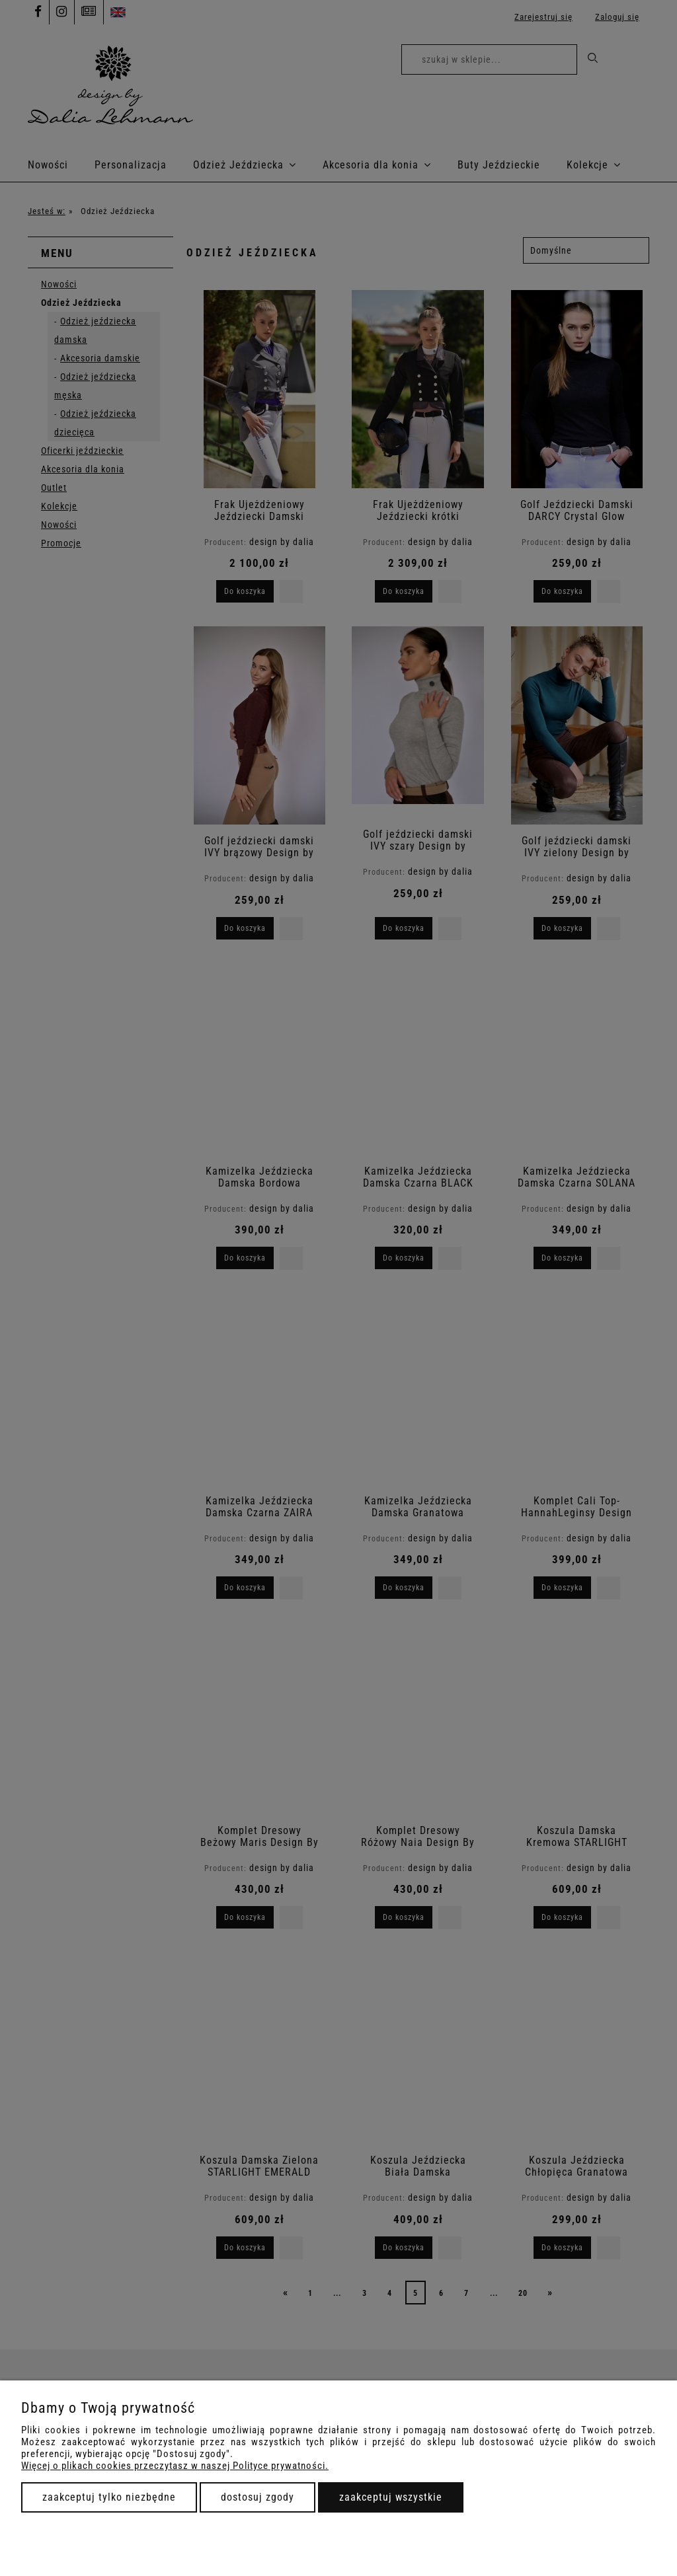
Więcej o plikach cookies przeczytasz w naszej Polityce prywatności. (175, 2466)
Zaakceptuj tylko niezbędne (109, 2497)
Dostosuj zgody (257, 2497)
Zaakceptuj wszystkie (390, 2497)
